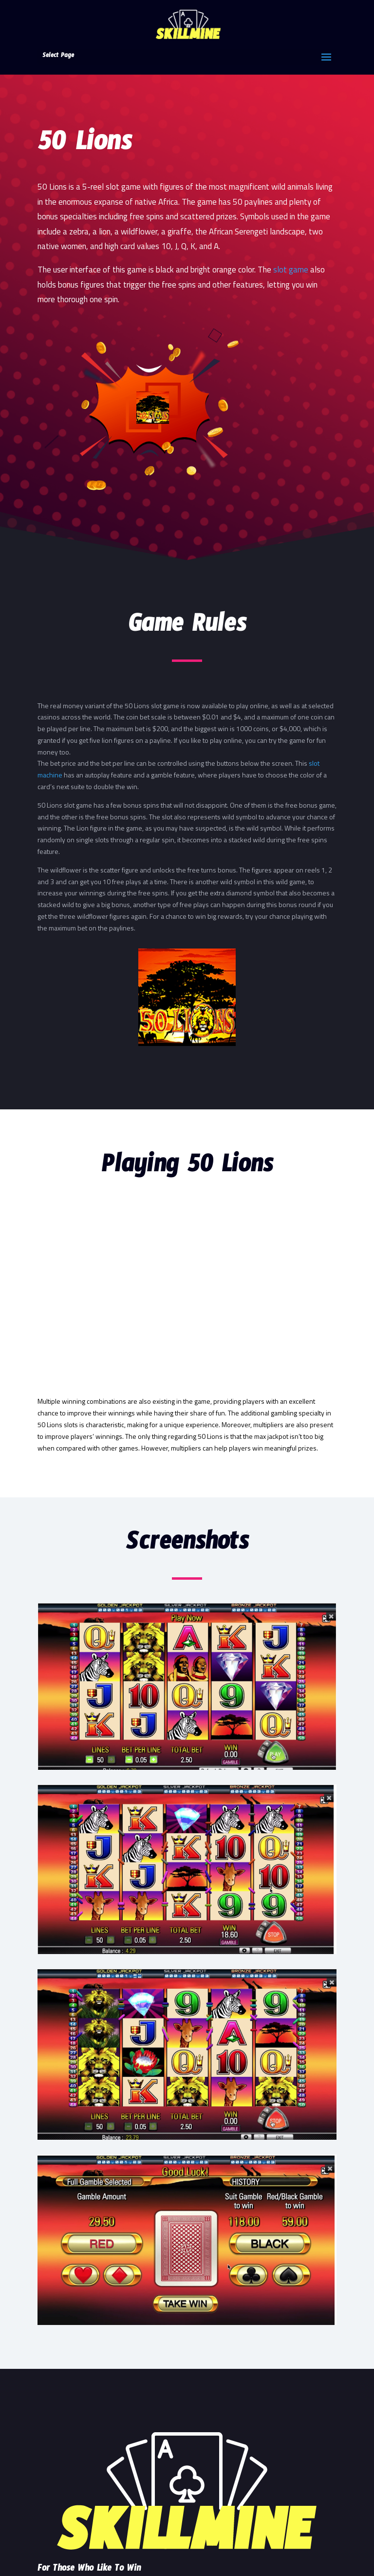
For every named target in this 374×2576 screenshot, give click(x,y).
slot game (290, 269)
